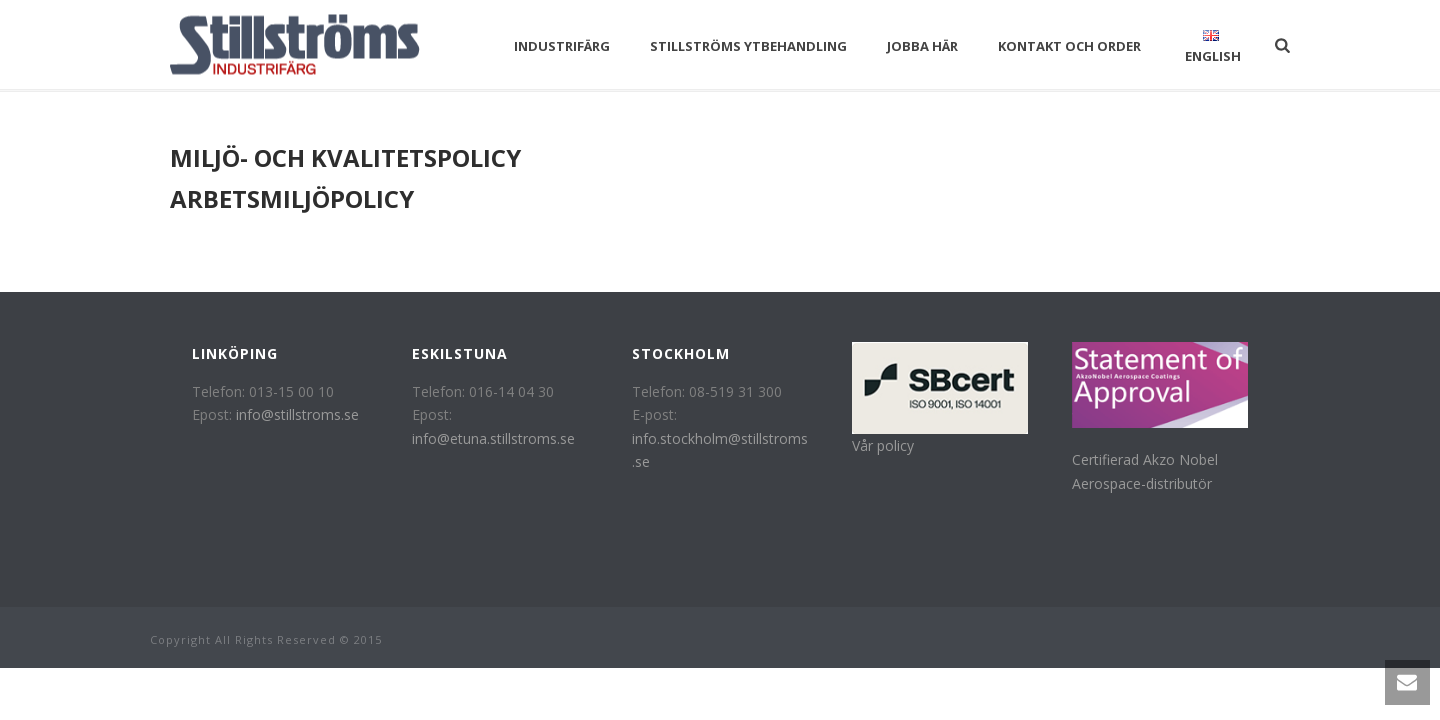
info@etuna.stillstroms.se (493, 438)
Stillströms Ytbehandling (748, 46)
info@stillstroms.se (297, 414)
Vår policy (883, 445)
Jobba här (922, 46)
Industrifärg (562, 46)
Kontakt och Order (1069, 46)
